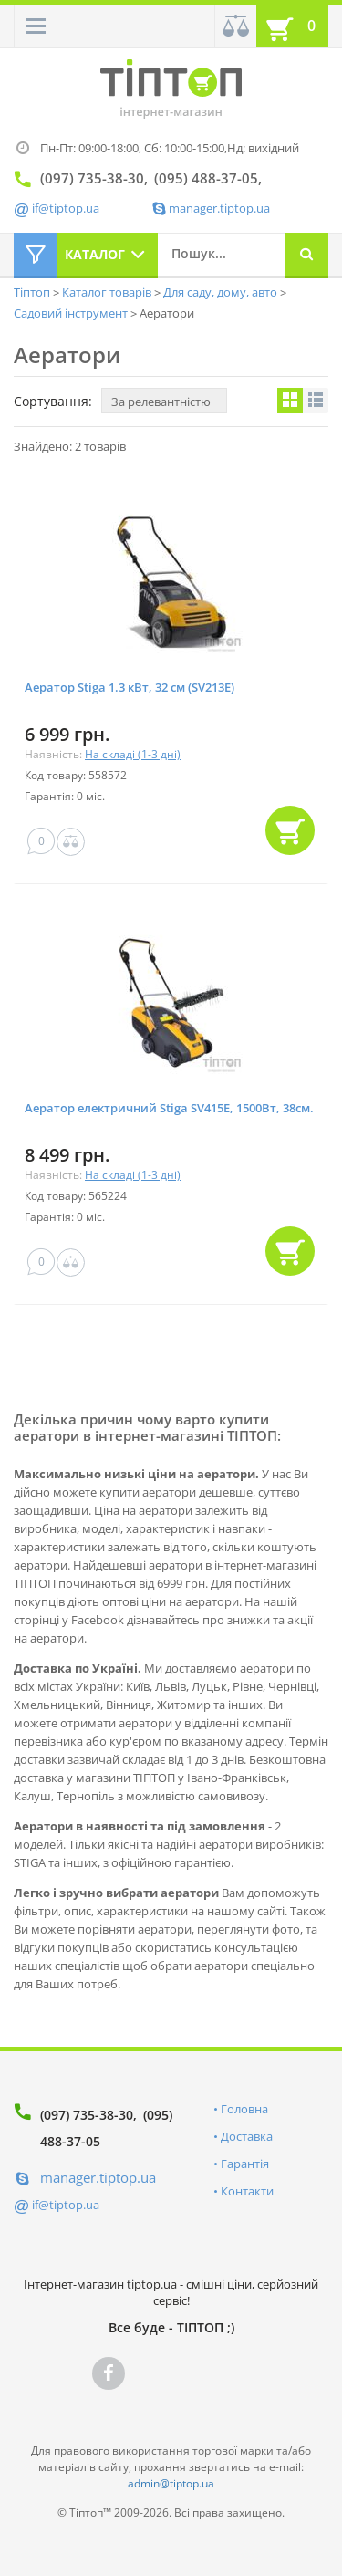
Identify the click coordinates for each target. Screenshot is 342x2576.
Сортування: (53, 401)
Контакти (247, 2191)
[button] (36, 26)
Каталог (95, 254)
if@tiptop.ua (65, 2204)
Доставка (247, 2136)
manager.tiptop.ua (219, 208)
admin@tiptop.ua (171, 2483)
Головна (244, 2109)
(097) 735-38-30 (86, 2114)
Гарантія (245, 2163)
